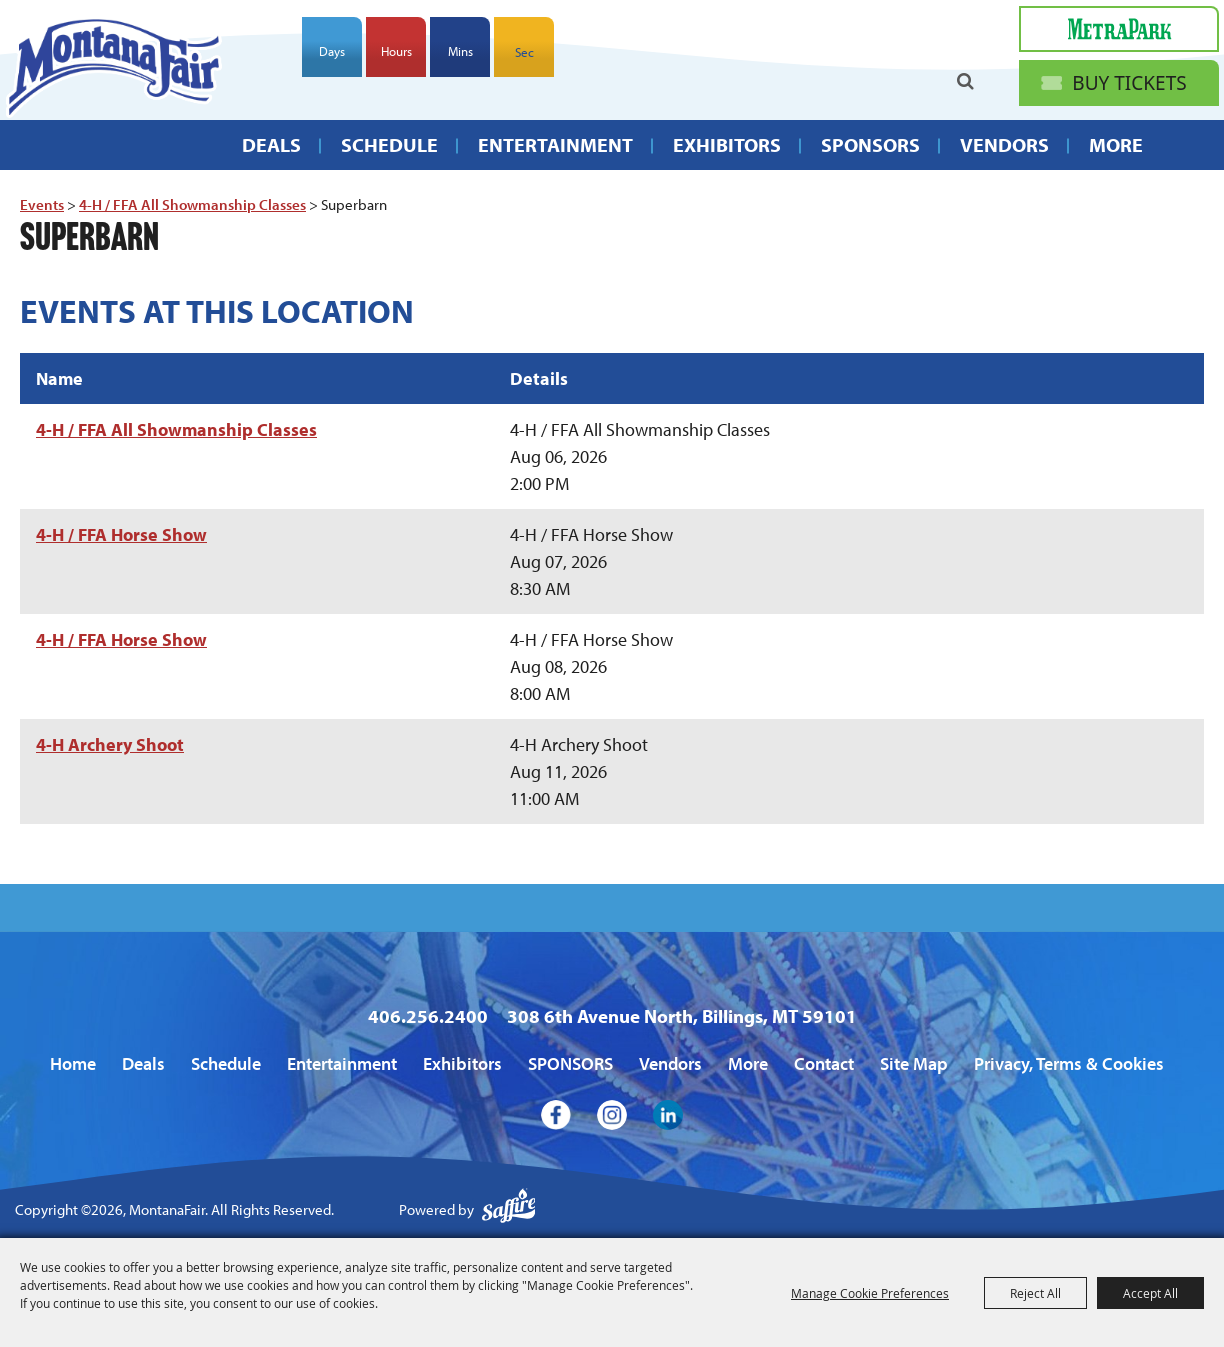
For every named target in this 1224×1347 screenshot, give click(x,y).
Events (42, 204)
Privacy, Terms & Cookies (1069, 1063)
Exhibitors (727, 144)
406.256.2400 (428, 1016)
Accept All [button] (1150, 1293)
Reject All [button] (1035, 1293)
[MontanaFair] (114, 67)
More (1116, 144)
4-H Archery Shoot (110, 744)
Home (73, 1063)
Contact (824, 1063)
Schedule (389, 144)
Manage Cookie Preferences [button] (870, 1293)
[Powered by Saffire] (509, 1210)
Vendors (1004, 144)
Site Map (914, 1063)
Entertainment (555, 144)
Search (965, 81)
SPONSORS (870, 144)
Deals (271, 144)
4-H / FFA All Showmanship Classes (192, 204)
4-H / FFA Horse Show (121, 534)
